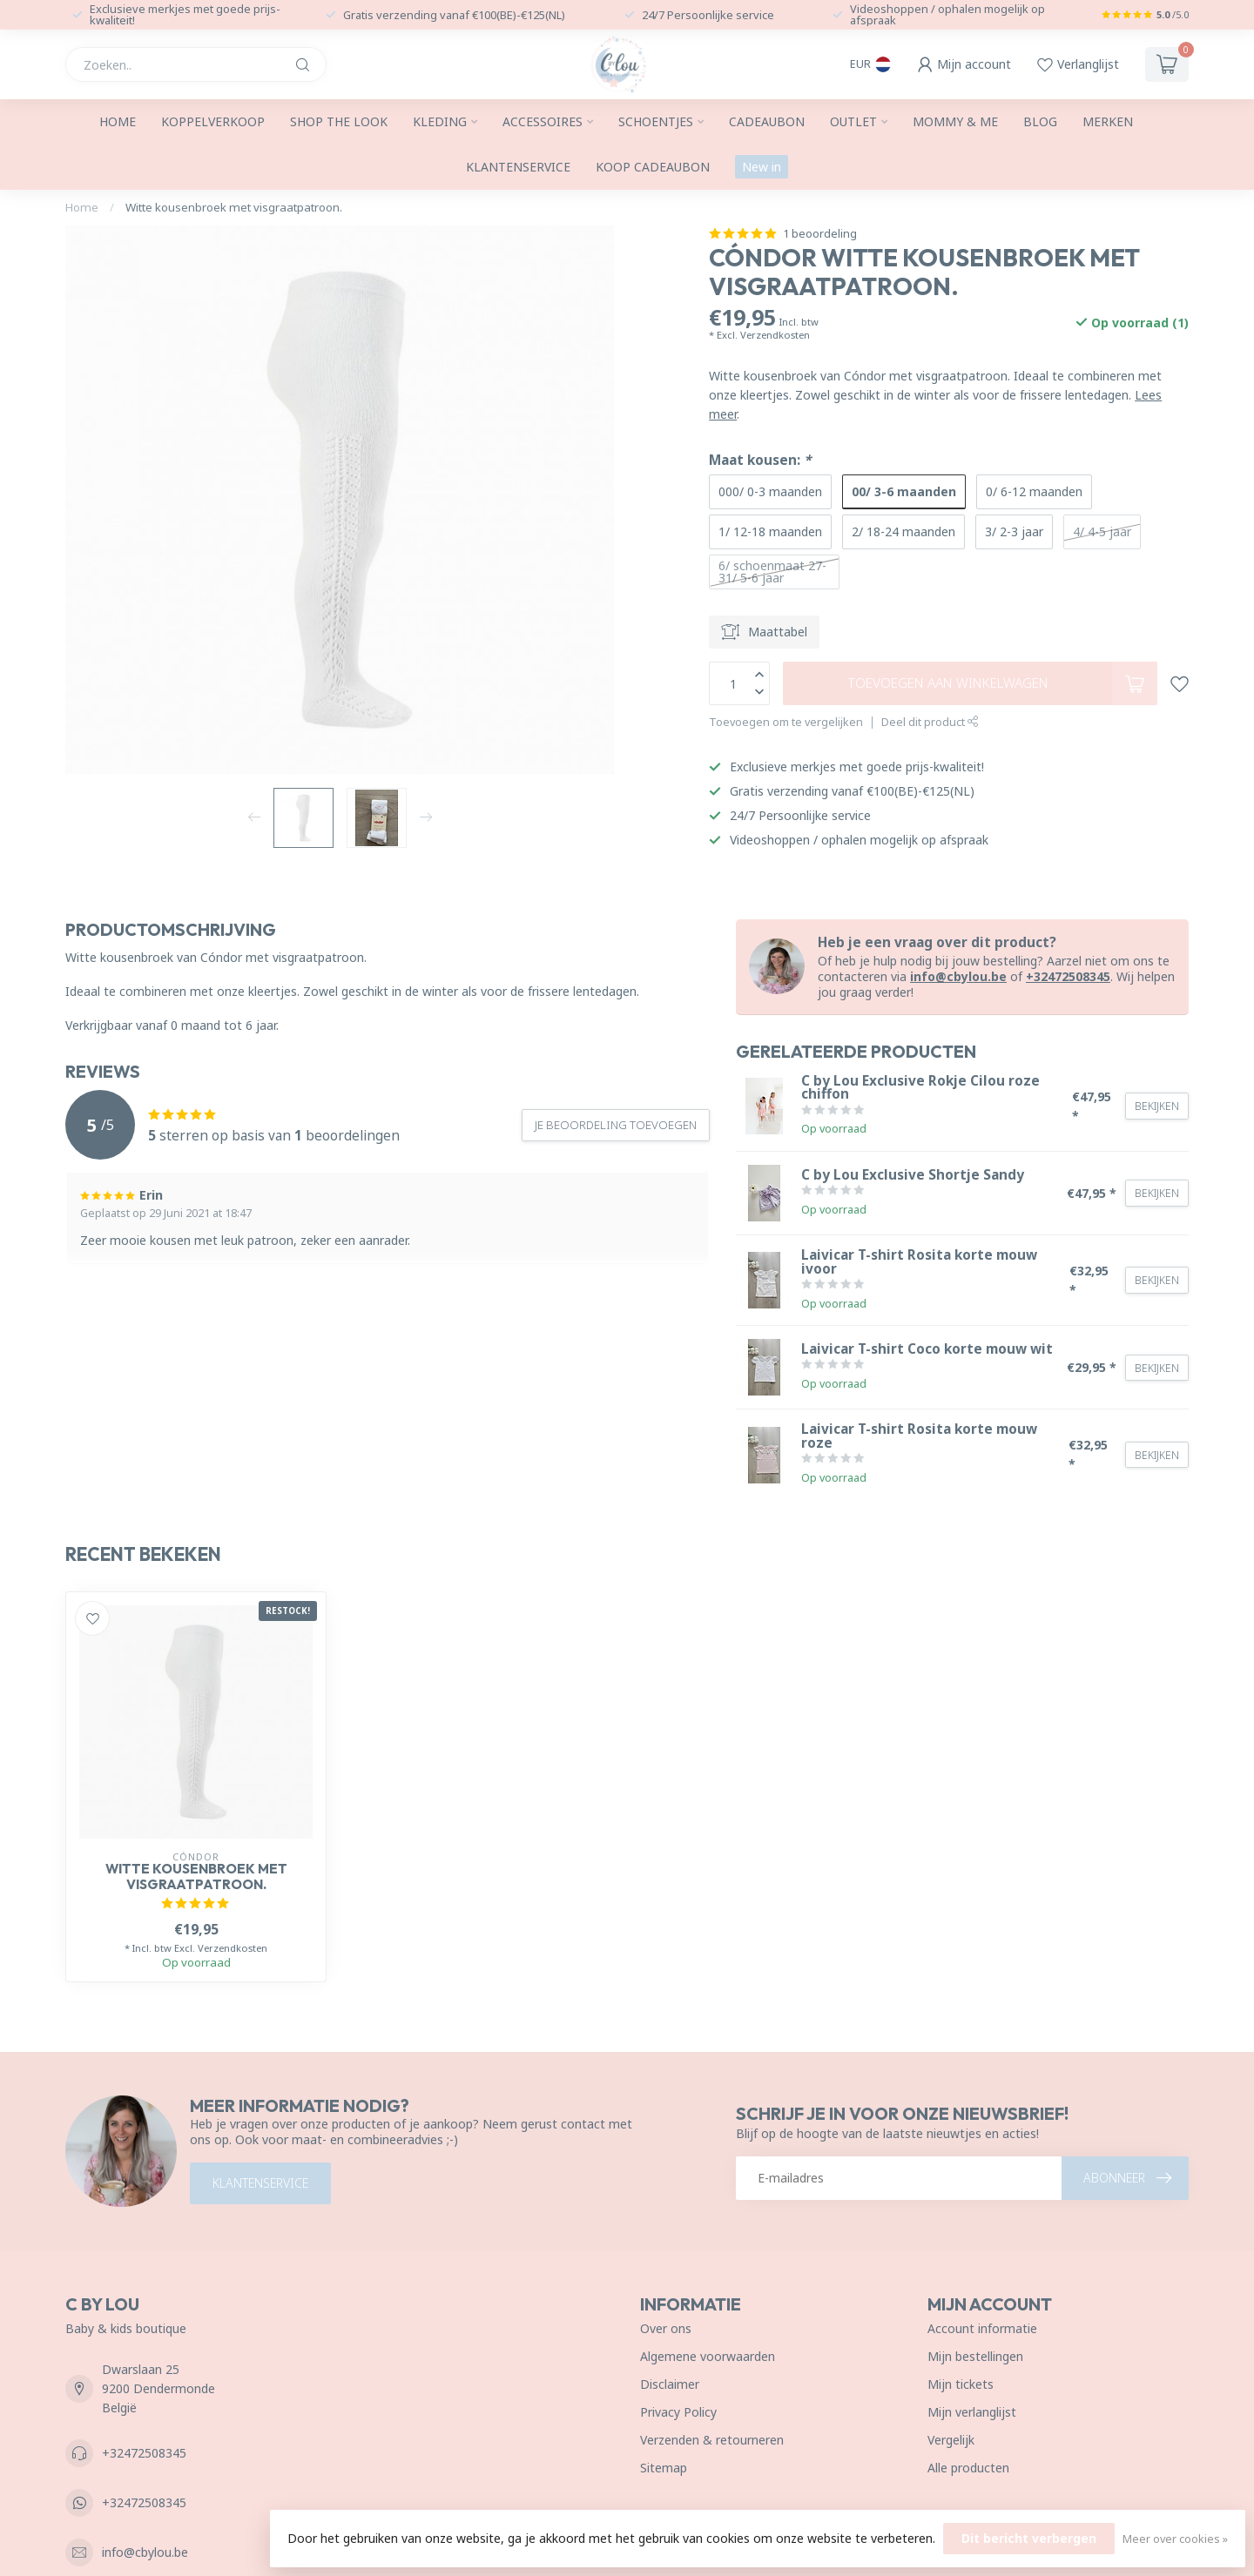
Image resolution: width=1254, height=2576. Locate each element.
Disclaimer (669, 2384)
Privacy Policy (678, 2412)
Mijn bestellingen (975, 2356)
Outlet (853, 121)
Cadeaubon (767, 121)
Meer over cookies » (1175, 2539)
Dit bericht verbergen (1028, 2538)
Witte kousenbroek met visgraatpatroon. (233, 207)
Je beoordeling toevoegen (616, 1125)
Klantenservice (518, 166)
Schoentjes (655, 121)
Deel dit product (930, 722)
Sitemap (663, 2467)
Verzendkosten (775, 334)
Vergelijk (950, 2439)
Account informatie (982, 2328)
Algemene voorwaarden (707, 2356)
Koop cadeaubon (653, 166)
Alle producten (968, 2467)
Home (117, 121)
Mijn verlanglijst (971, 2412)
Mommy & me (955, 121)
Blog (1040, 121)
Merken (1107, 121)
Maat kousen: (760, 460)
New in (761, 166)
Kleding (440, 121)
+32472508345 (1068, 976)
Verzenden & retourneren (712, 2439)
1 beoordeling (820, 233)
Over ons (665, 2328)
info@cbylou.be (958, 976)
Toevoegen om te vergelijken (786, 722)
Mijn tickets (960, 2384)
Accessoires (542, 121)
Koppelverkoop (213, 121)
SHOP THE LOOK (339, 121)
